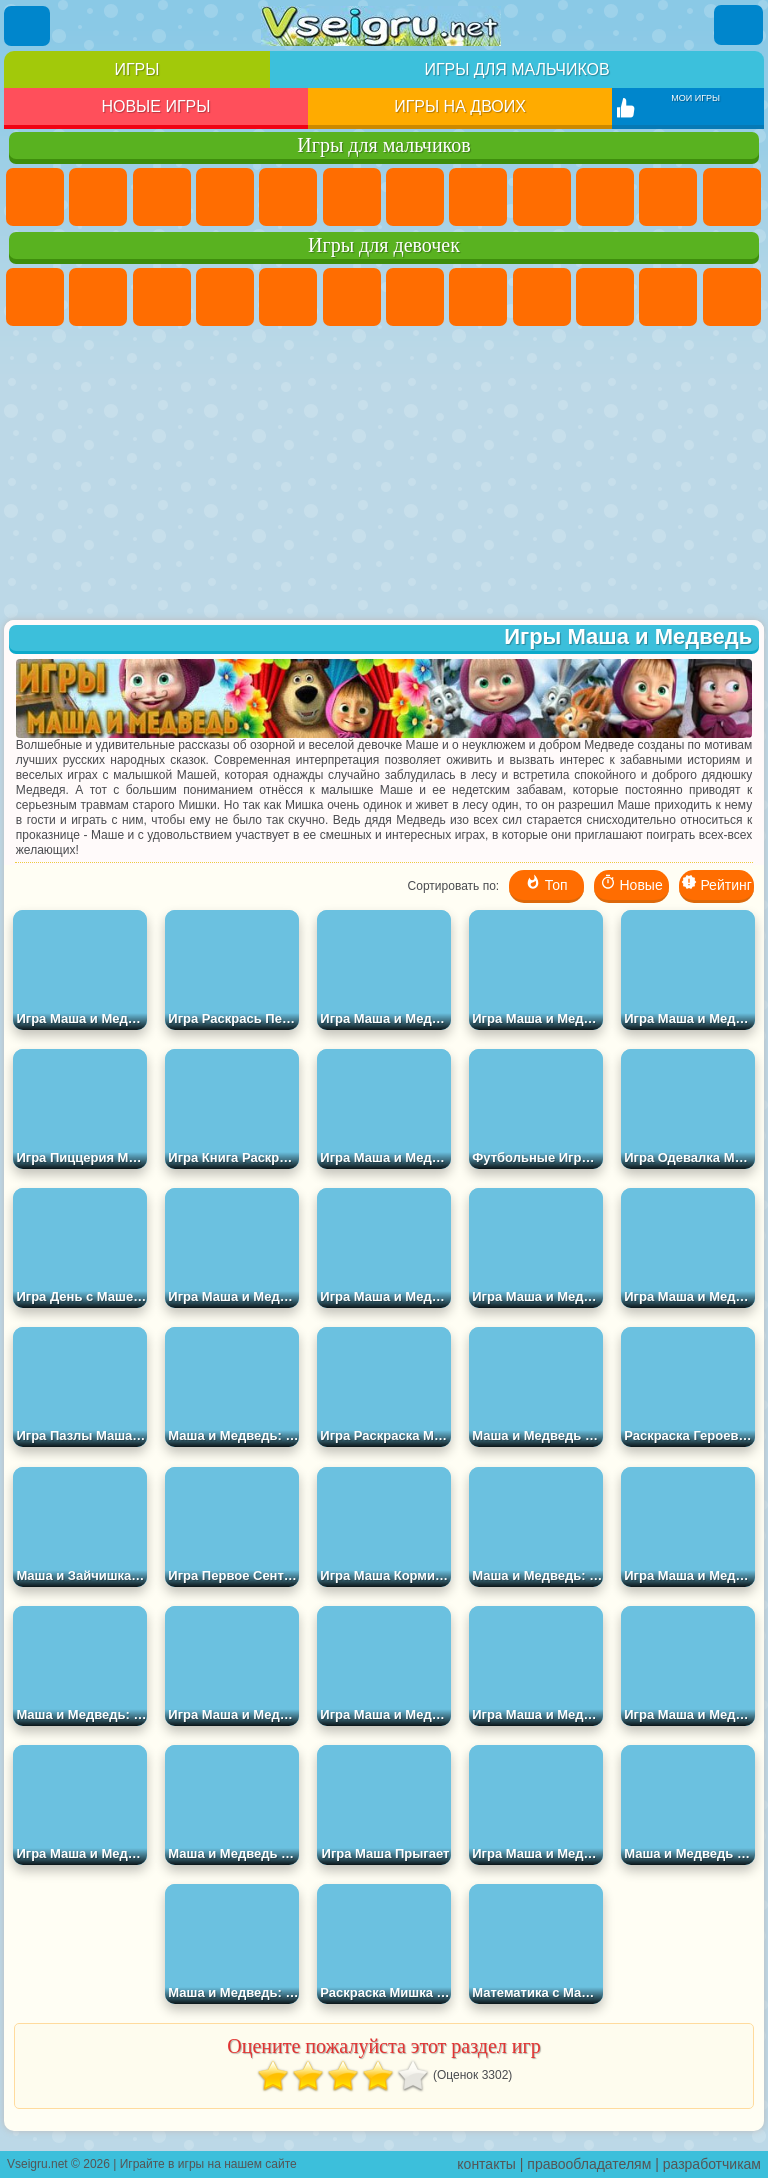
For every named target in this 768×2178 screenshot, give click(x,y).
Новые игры (155, 106)
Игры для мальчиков (516, 69)
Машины (478, 197)
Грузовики (732, 197)
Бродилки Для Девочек (415, 297)
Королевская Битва (352, 197)
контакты (486, 2164)
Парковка (35, 197)
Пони (35, 297)
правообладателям (589, 2164)
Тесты (288, 297)
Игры (136, 69)
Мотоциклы (605, 197)
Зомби (288, 197)
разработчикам (712, 2164)
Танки (225, 197)
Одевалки (732, 297)
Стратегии (162, 197)
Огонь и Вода (162, 297)
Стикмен (668, 197)
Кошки (668, 297)
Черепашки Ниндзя (542, 197)
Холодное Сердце (605, 297)
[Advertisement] (384, 475)
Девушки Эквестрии (98, 297)
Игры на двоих (460, 106)
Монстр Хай (352, 297)
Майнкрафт (415, 197)
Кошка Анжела (542, 297)
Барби (225, 297)
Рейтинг (716, 883)
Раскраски (478, 297)
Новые (631, 883)
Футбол (98, 197)
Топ (546, 883)
